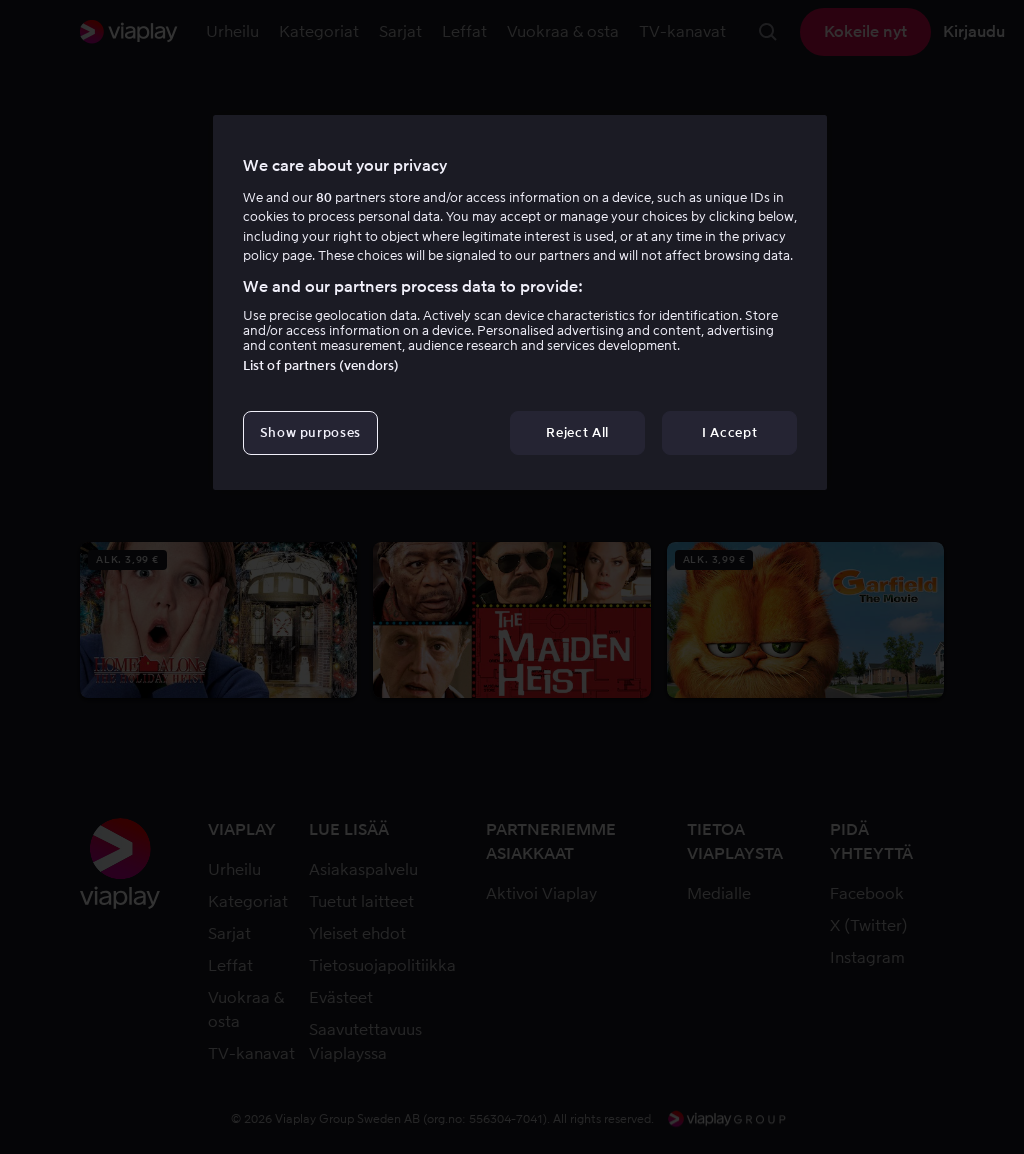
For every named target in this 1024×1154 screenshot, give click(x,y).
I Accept (729, 432)
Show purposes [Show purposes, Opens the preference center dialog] (310, 432)
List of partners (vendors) (321, 365)
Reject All (577, 432)
